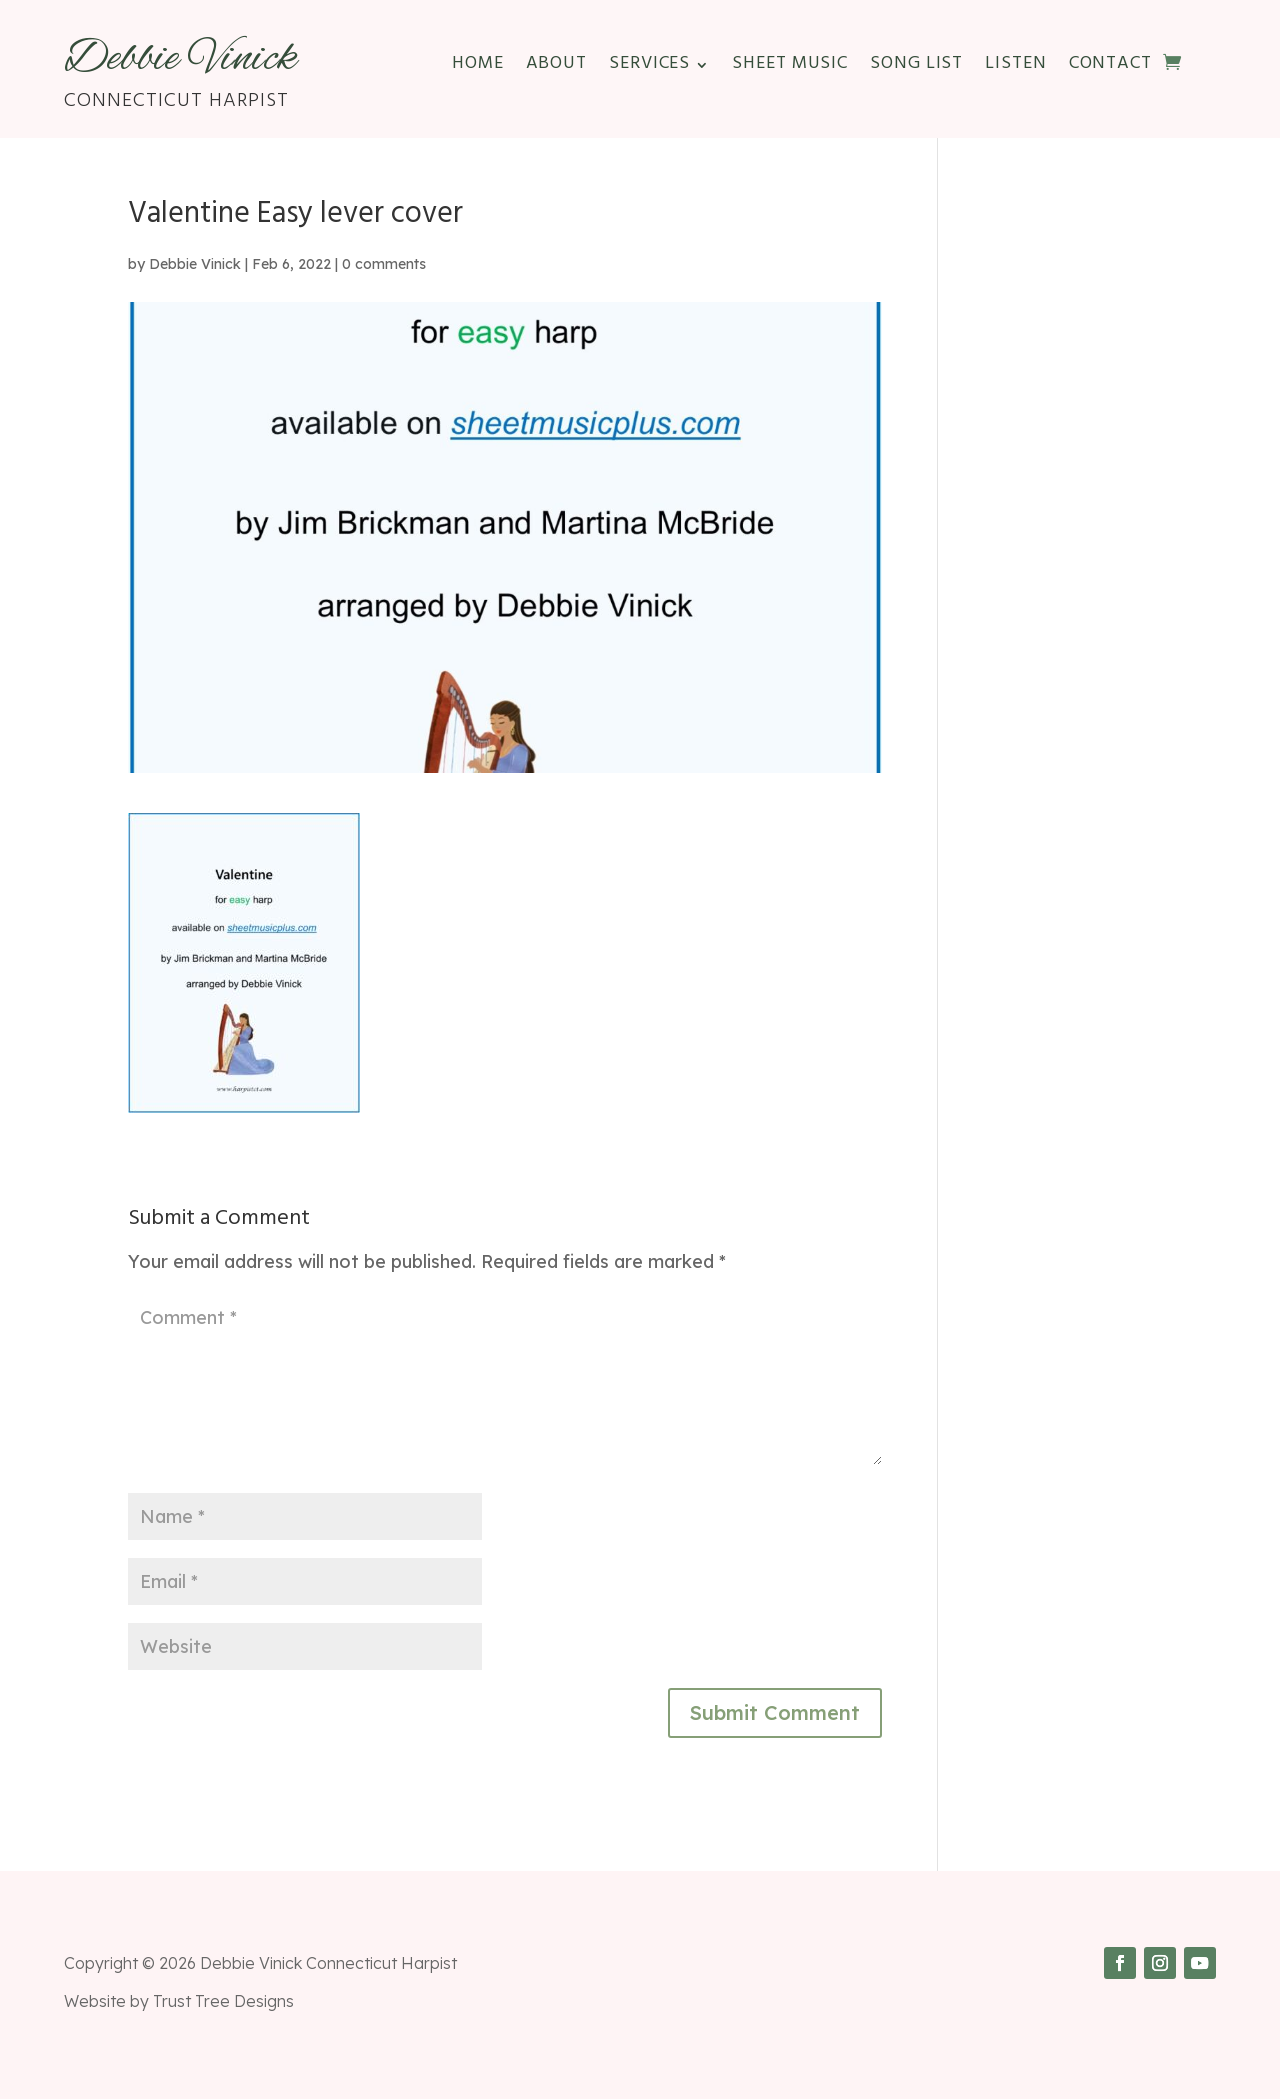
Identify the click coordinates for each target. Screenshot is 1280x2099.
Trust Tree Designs (223, 2001)
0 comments (384, 264)
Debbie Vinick (195, 264)
